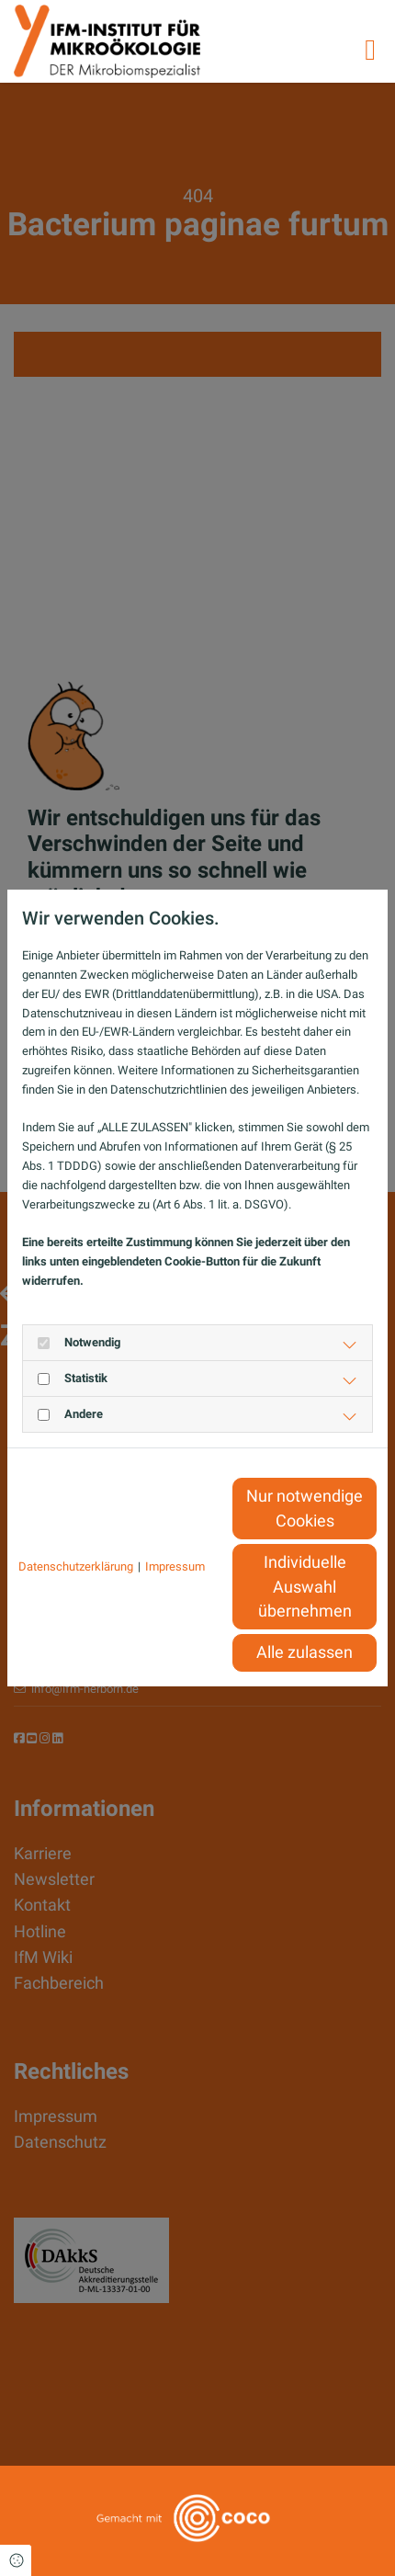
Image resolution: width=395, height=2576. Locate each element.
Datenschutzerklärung (75, 1566)
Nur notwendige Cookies (304, 1508)
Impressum (175, 1566)
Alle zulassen (304, 1652)
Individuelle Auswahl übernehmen (305, 1586)
